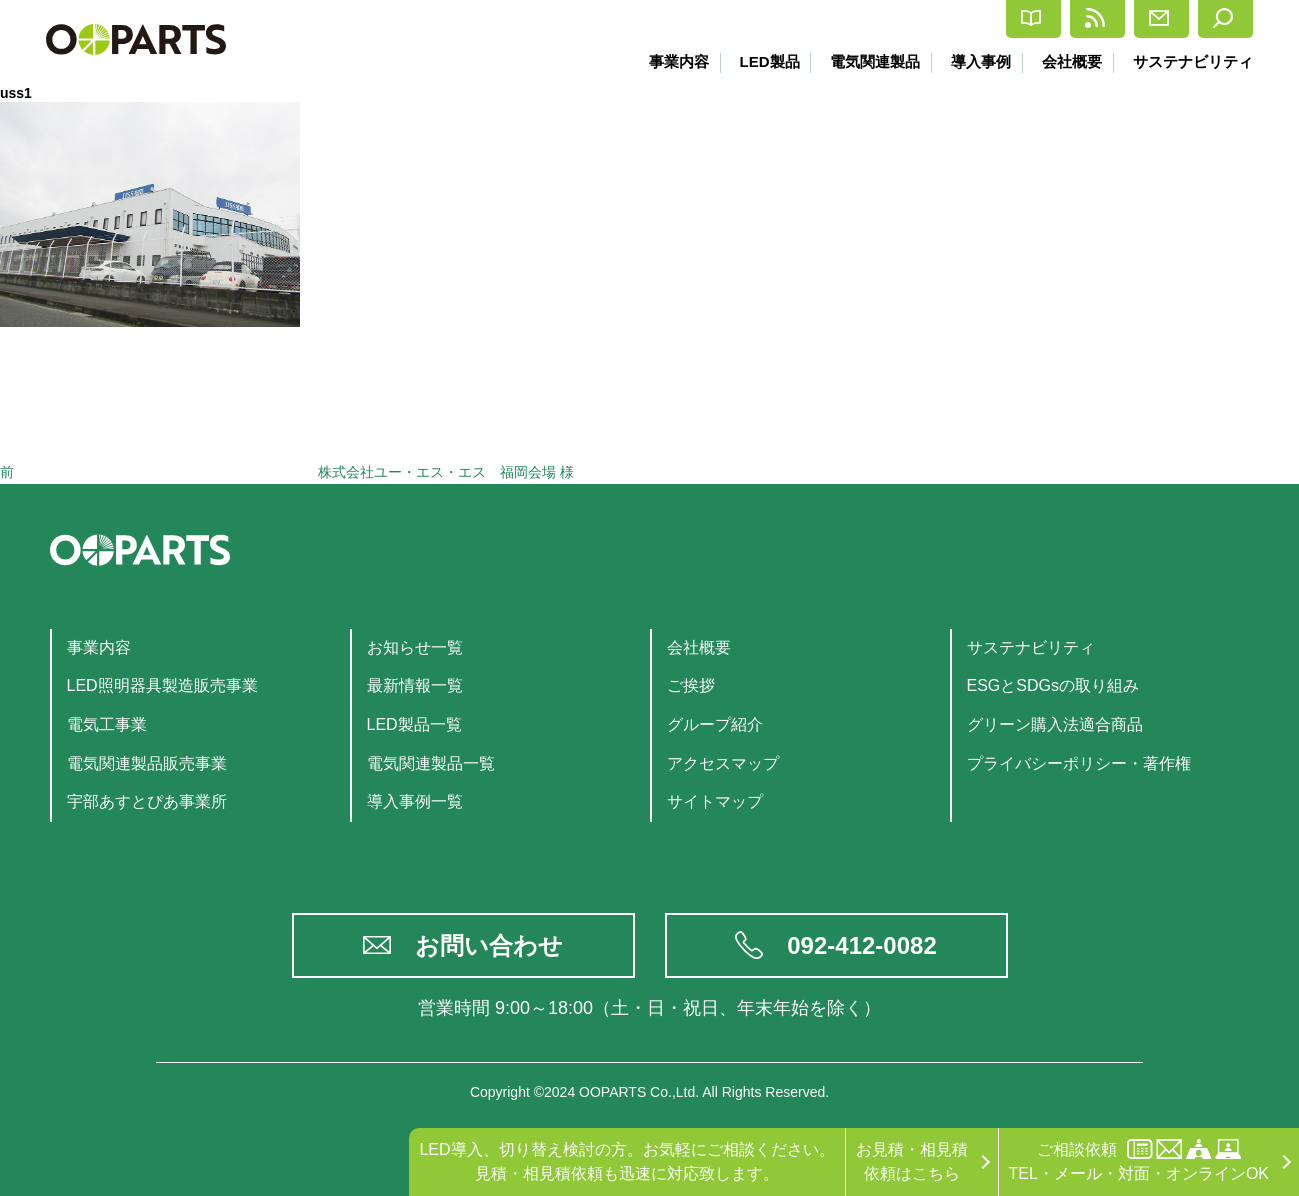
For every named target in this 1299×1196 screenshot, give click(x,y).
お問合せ (1102, 19)
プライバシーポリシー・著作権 (1079, 763)
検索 (1211, 19)
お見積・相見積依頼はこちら (912, 1161)
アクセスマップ (723, 763)
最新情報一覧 (415, 685)
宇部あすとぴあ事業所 (147, 801)
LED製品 (757, 61)
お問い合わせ (489, 945)
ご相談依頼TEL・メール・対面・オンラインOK (1139, 1160)
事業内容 (664, 61)
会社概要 (1069, 61)
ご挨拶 (691, 685)
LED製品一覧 (414, 724)
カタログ (856, 19)
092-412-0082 (861, 945)
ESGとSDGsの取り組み (1053, 685)
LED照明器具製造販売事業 (162, 685)
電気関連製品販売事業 (147, 763)
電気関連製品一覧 (431, 763)
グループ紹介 (715, 724)
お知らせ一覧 (415, 647)
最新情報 (979, 19)
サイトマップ (715, 801)
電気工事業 (107, 724)
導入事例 (975, 61)
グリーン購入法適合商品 (1055, 724)
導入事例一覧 (415, 801)
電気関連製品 (866, 61)
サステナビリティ (1193, 61)
